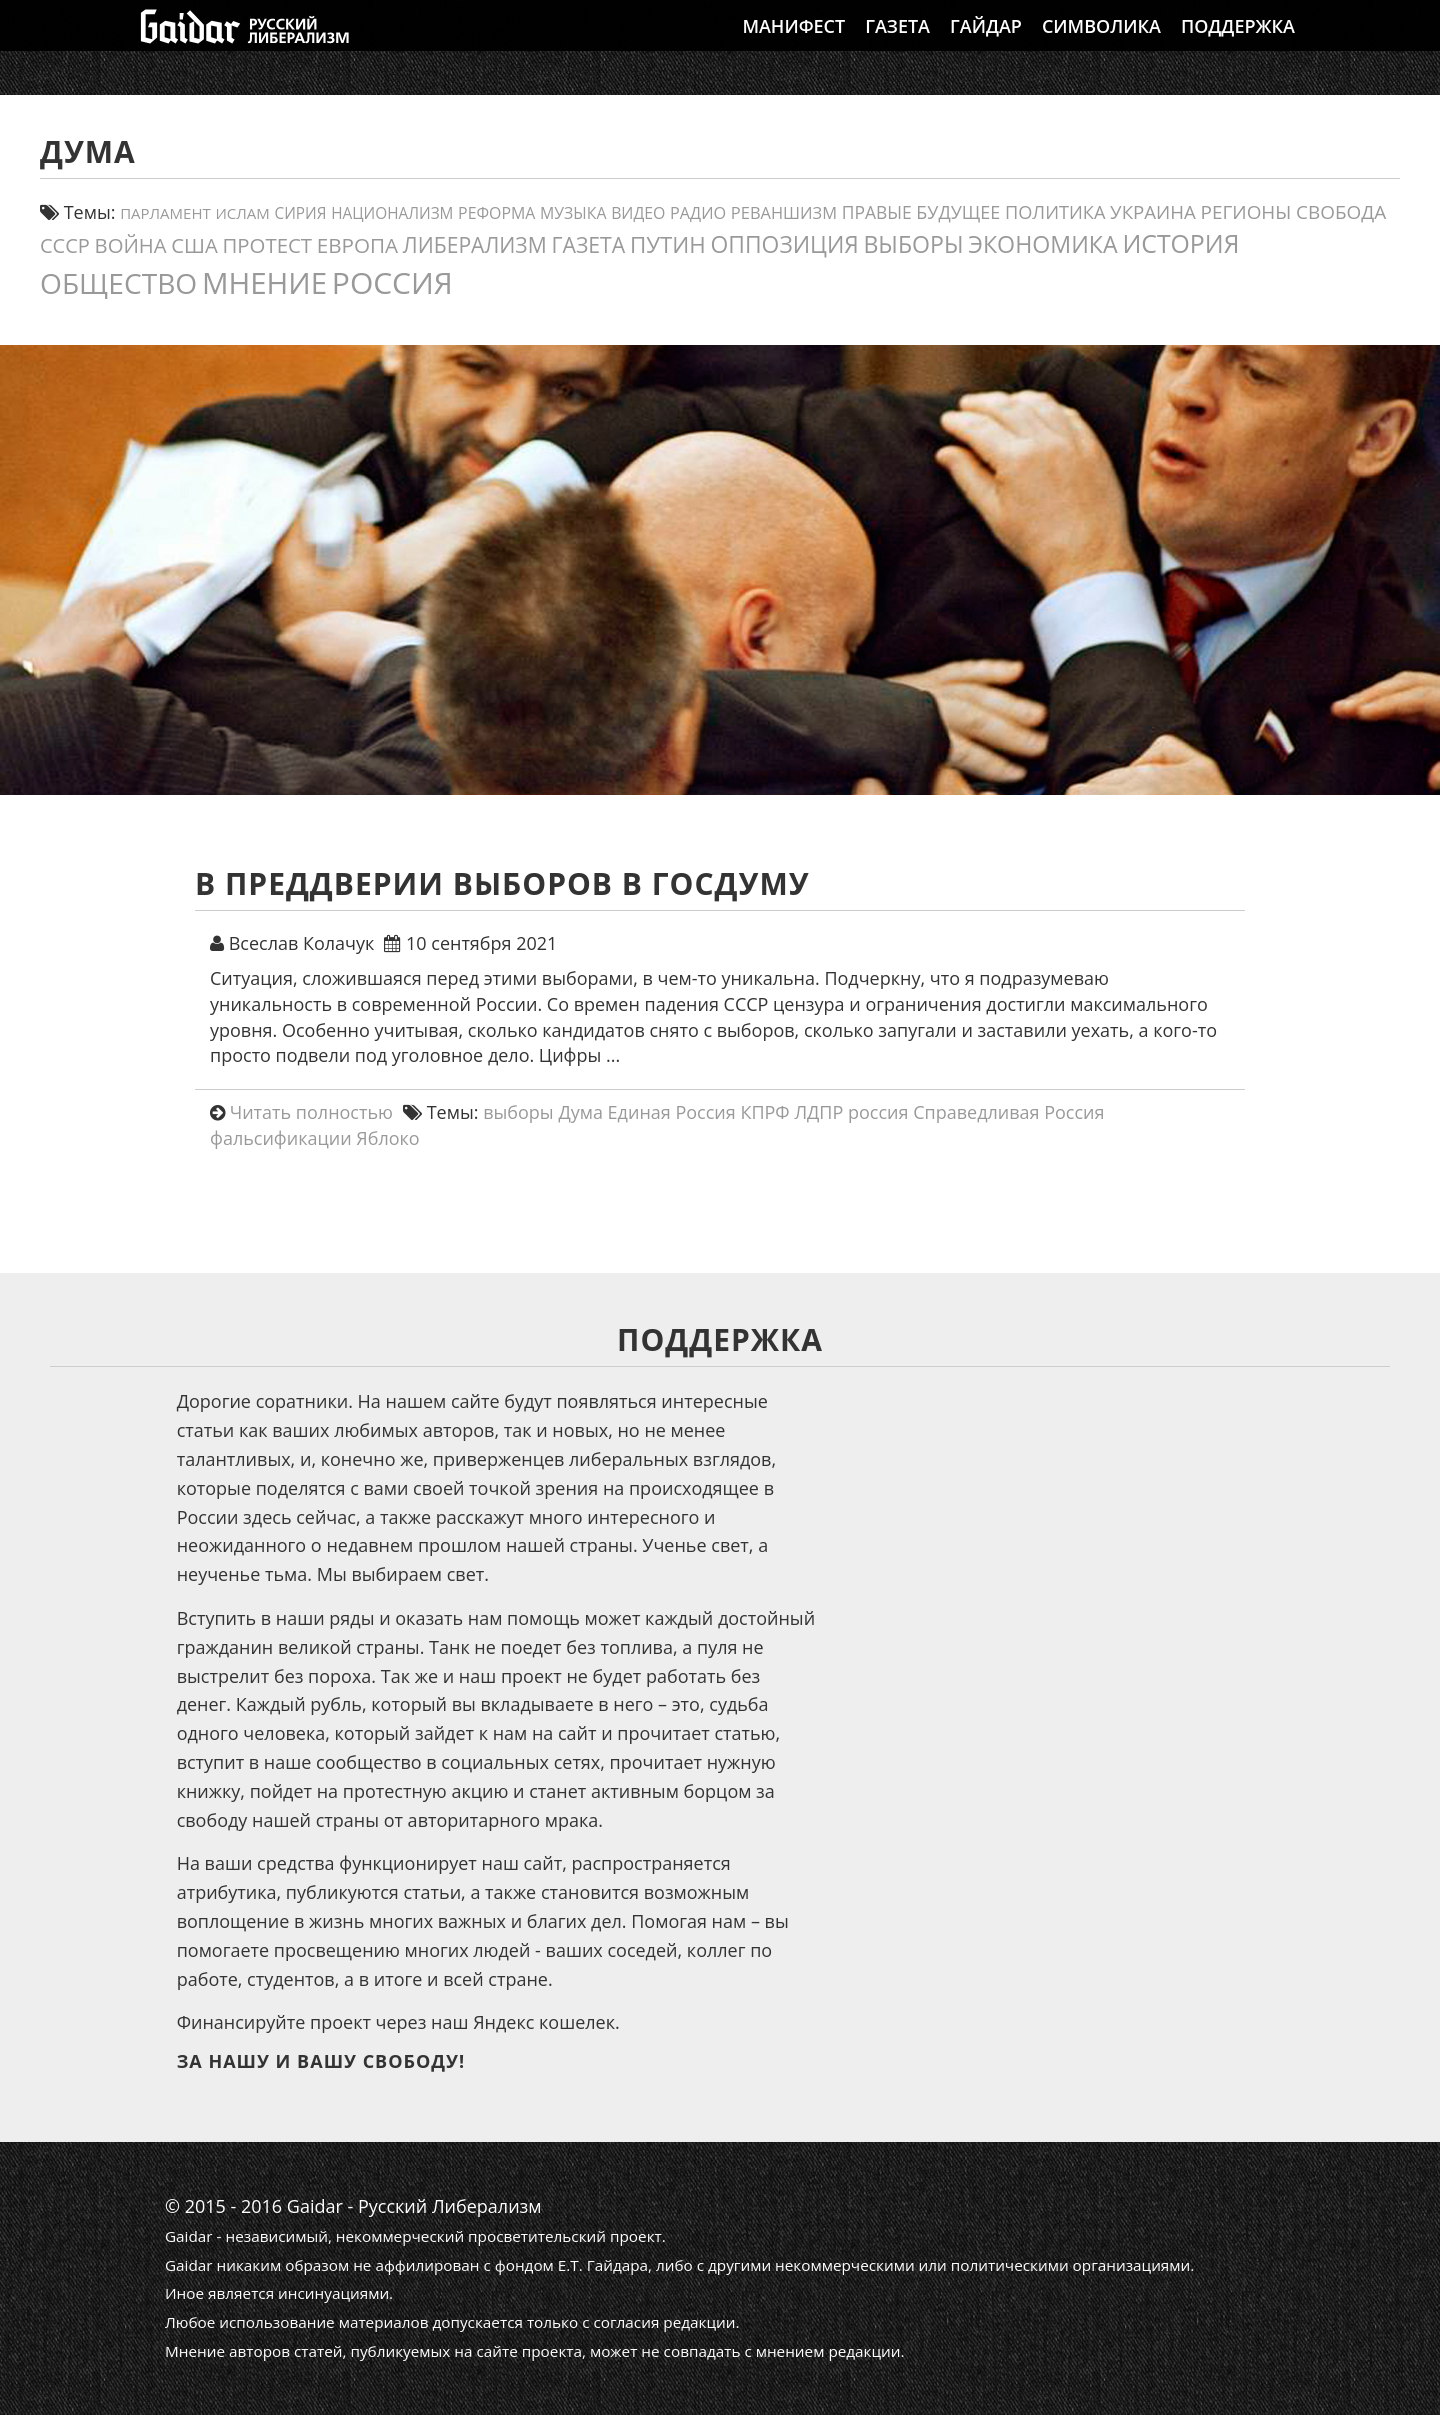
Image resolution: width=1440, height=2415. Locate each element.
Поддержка (1238, 45)
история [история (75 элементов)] (1180, 243)
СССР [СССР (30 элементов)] (65, 245)
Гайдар (986, 45)
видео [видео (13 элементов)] (638, 213)
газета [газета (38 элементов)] (588, 244)
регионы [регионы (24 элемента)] (1246, 212)
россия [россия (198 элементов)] (392, 282)
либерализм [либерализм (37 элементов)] (475, 244)
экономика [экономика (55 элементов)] (1042, 244)
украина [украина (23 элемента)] (1153, 211)
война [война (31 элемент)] (131, 245)
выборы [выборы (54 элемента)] (913, 244)
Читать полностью (311, 1112)
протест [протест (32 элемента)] (267, 245)
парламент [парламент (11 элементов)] (165, 213)
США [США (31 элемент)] (194, 245)
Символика (1101, 45)
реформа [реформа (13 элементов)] (496, 213)
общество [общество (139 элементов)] (118, 283)
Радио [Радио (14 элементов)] (698, 213)
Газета (897, 45)
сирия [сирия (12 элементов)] (301, 213)
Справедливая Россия (1008, 1112)
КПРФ (764, 1112)
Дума (580, 1112)
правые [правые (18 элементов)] (877, 212)
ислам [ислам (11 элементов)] (242, 213)
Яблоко (387, 1138)
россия (878, 1112)
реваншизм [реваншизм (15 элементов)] (784, 212)
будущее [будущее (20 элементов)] (958, 212)
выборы (518, 1112)
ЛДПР (818, 1112)
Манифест (793, 45)
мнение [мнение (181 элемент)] (264, 282)
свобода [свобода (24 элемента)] (1341, 212)
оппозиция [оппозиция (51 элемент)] (785, 244)
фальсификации (281, 1138)
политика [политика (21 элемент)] (1055, 212)
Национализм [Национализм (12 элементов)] (392, 213)
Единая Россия (672, 1112)
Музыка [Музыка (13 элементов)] (573, 213)
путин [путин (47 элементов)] (668, 244)
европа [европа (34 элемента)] (357, 245)
